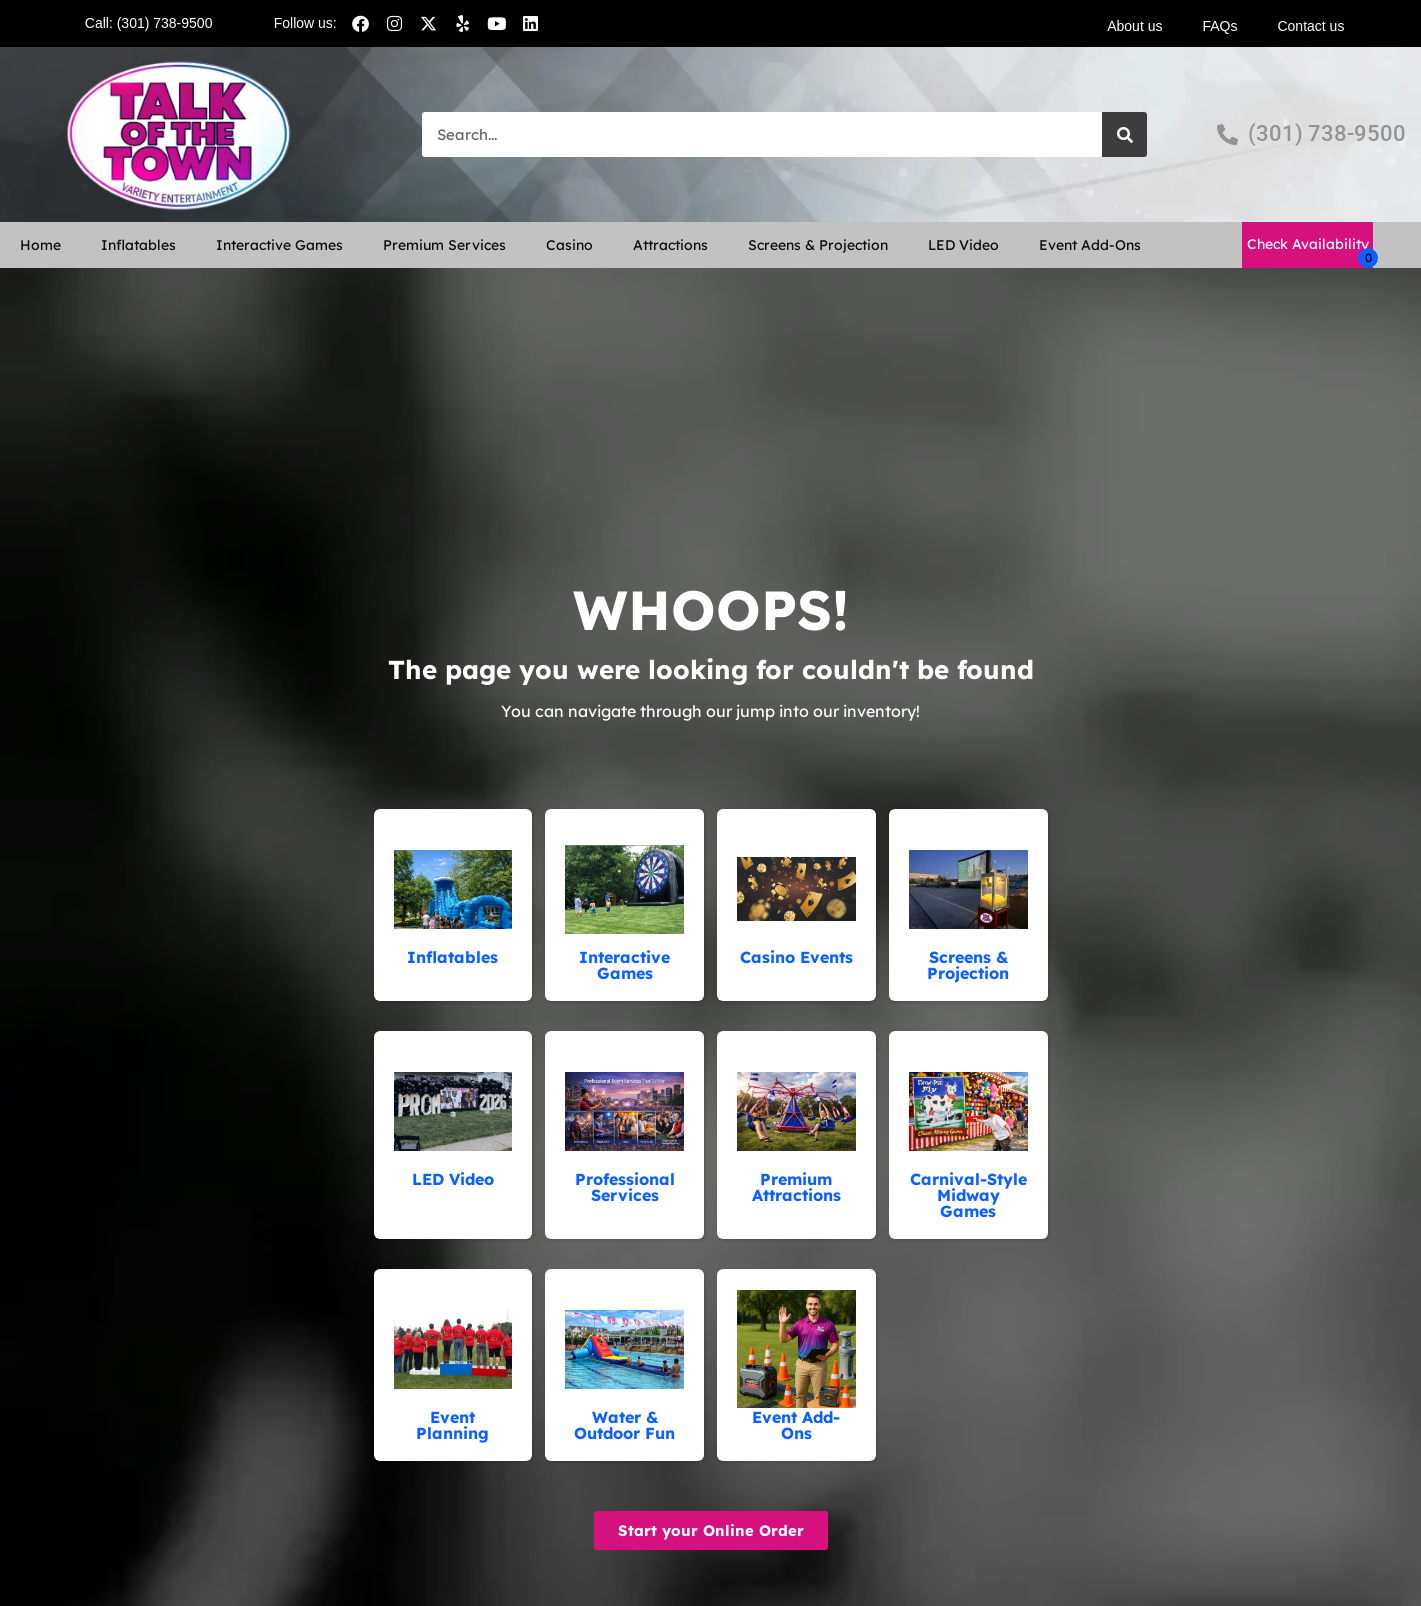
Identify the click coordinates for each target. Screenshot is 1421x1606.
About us (1134, 26)
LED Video (963, 245)
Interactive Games (279, 245)
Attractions (670, 245)
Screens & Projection (818, 245)
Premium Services (444, 245)
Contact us (1310, 26)
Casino (569, 245)
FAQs (1219, 26)
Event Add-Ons (1090, 245)
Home (40, 245)
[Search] (1124, 134)
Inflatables (138, 245)
